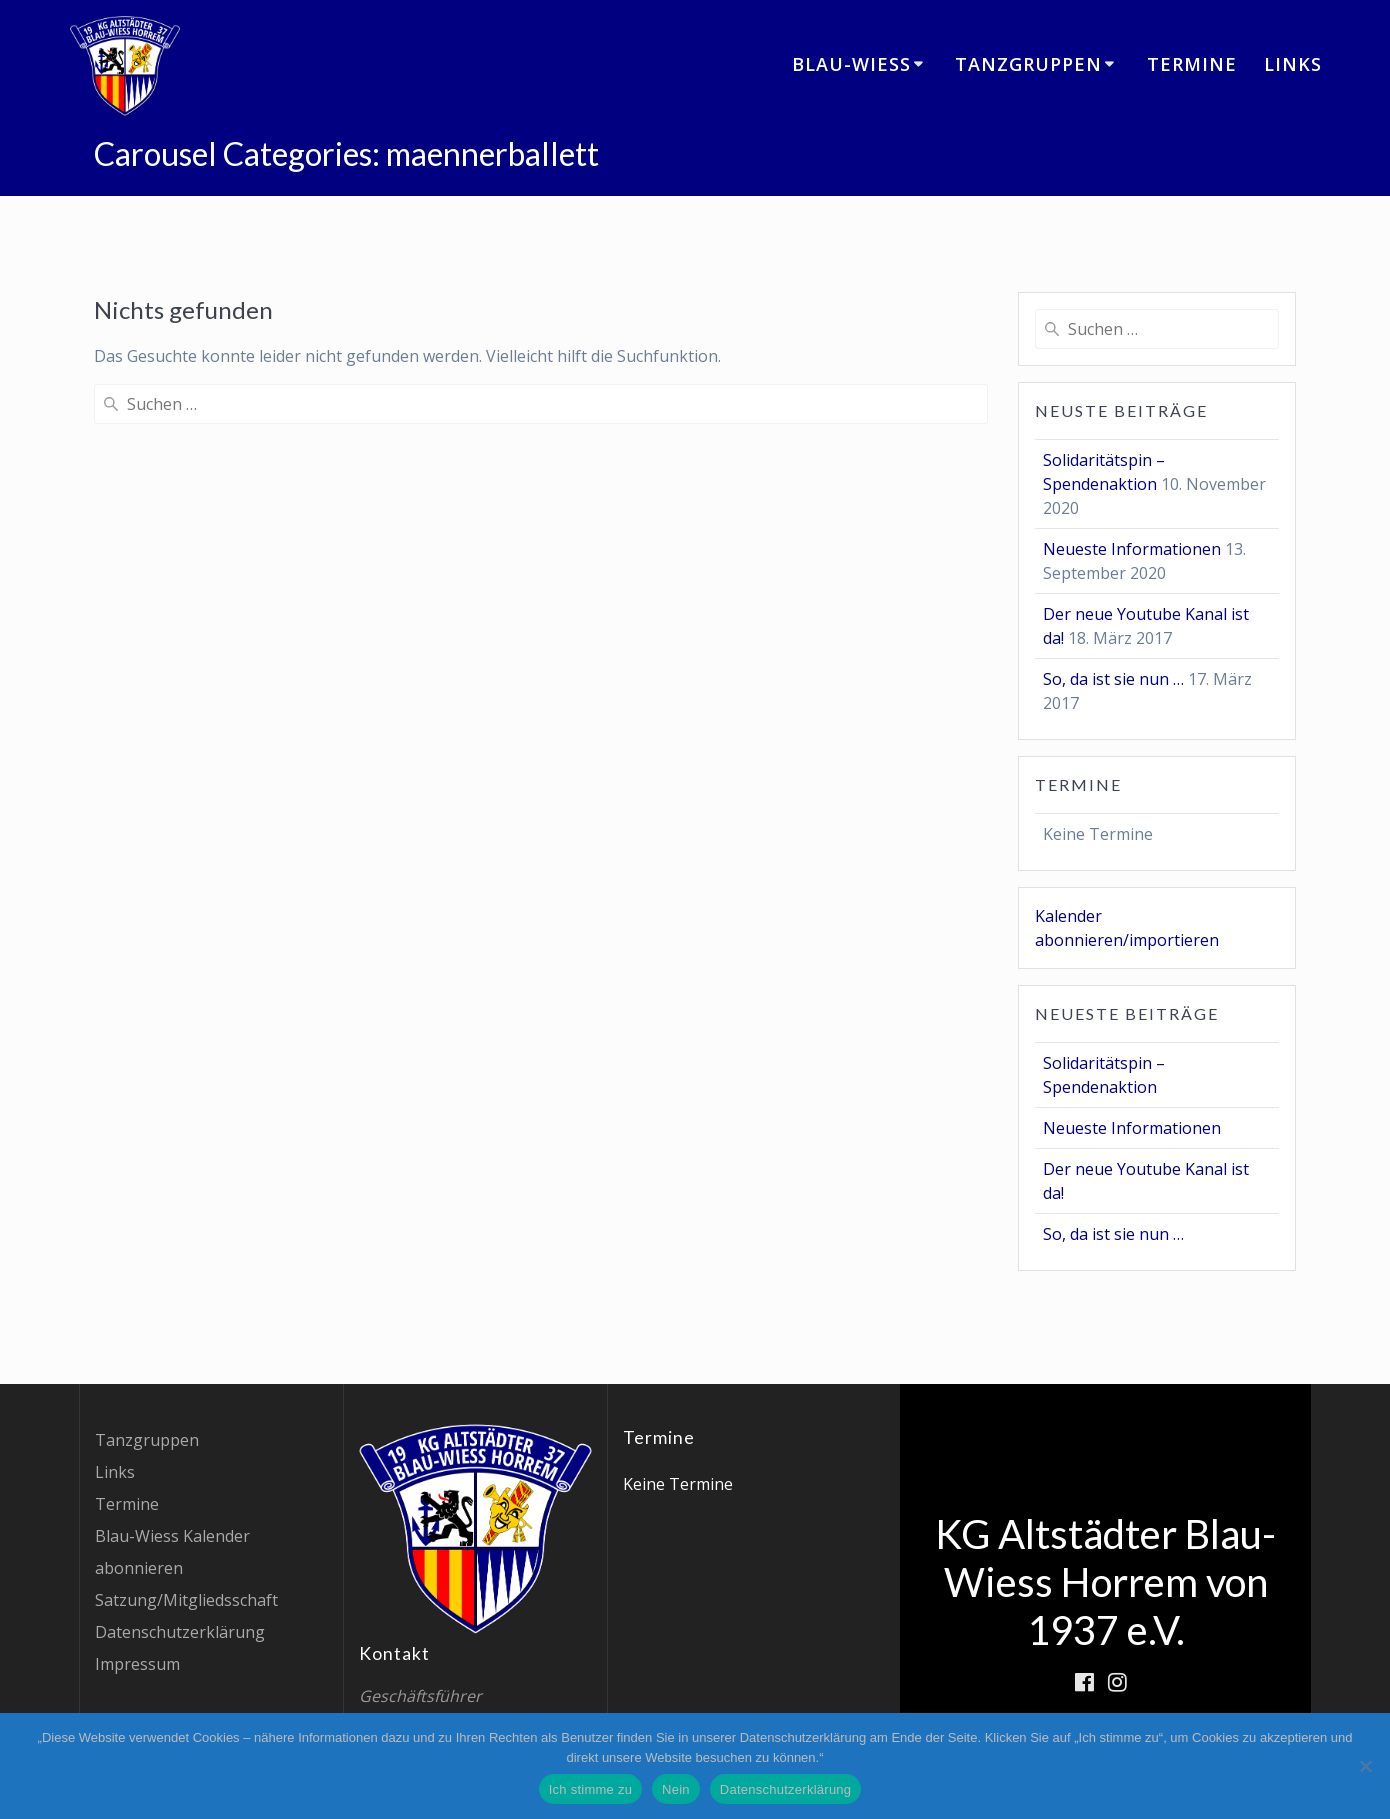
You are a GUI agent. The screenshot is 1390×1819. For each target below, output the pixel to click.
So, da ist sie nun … (1113, 679)
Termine (1192, 64)
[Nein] (1365, 1766)
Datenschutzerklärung (180, 1632)
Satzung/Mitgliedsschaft (186, 1600)
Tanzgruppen (1028, 64)
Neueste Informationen (1132, 549)
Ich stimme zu (590, 1789)
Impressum (137, 1664)
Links (1293, 64)
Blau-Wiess (851, 64)
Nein (676, 1789)
